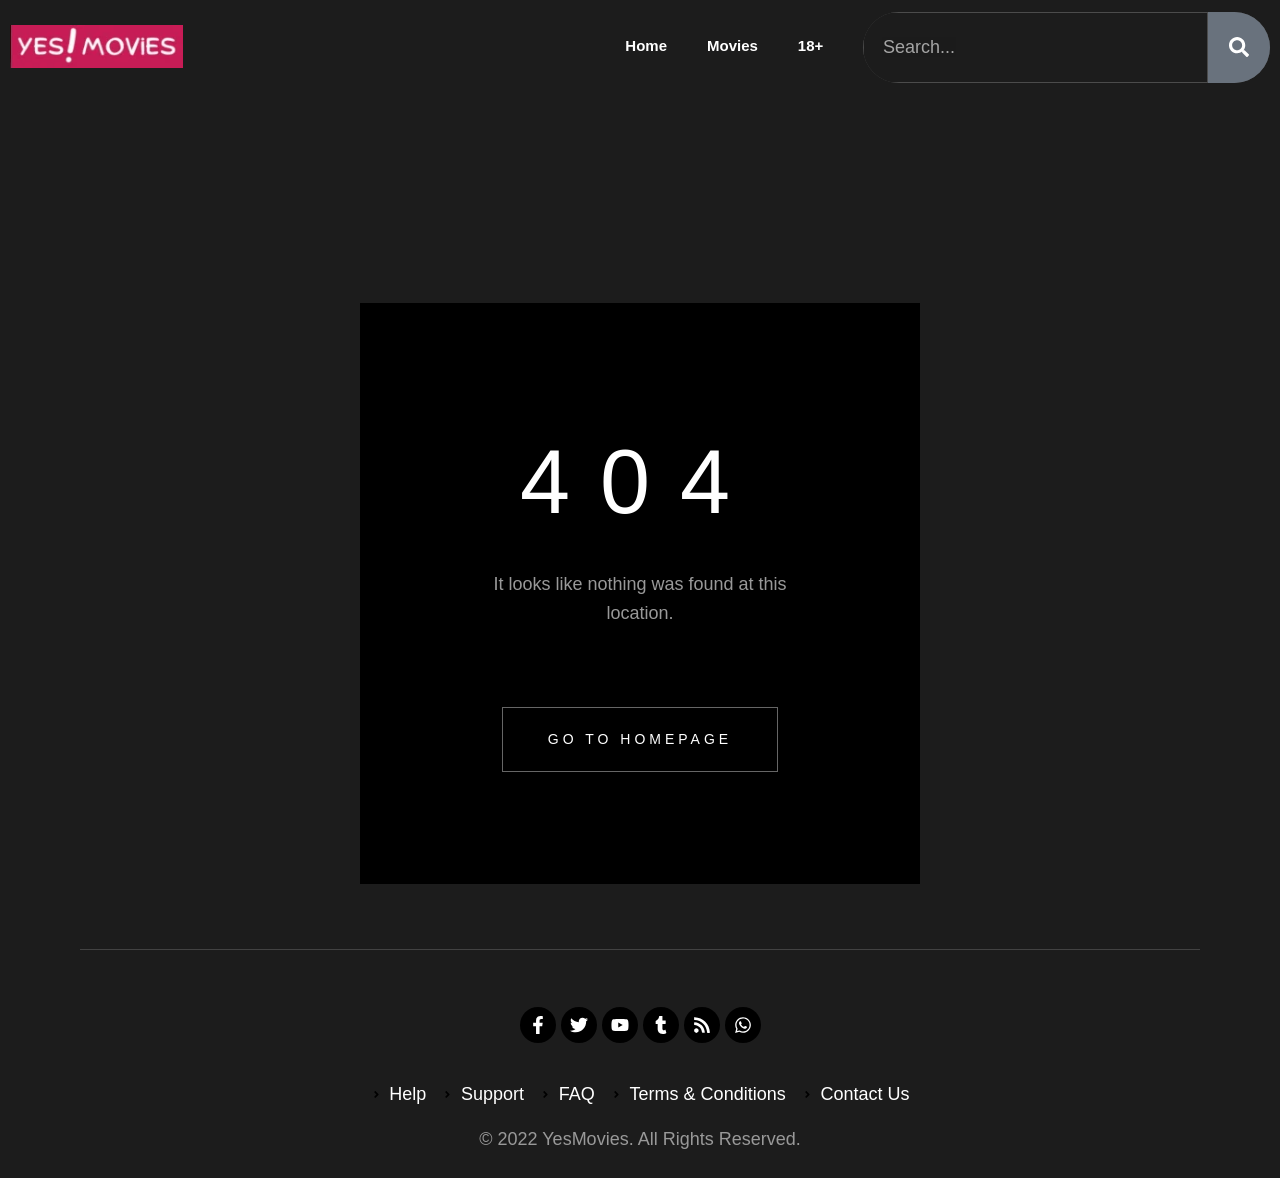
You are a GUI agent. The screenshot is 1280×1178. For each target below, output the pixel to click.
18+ (810, 45)
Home (646, 45)
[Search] (1239, 47)
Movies (732, 45)
